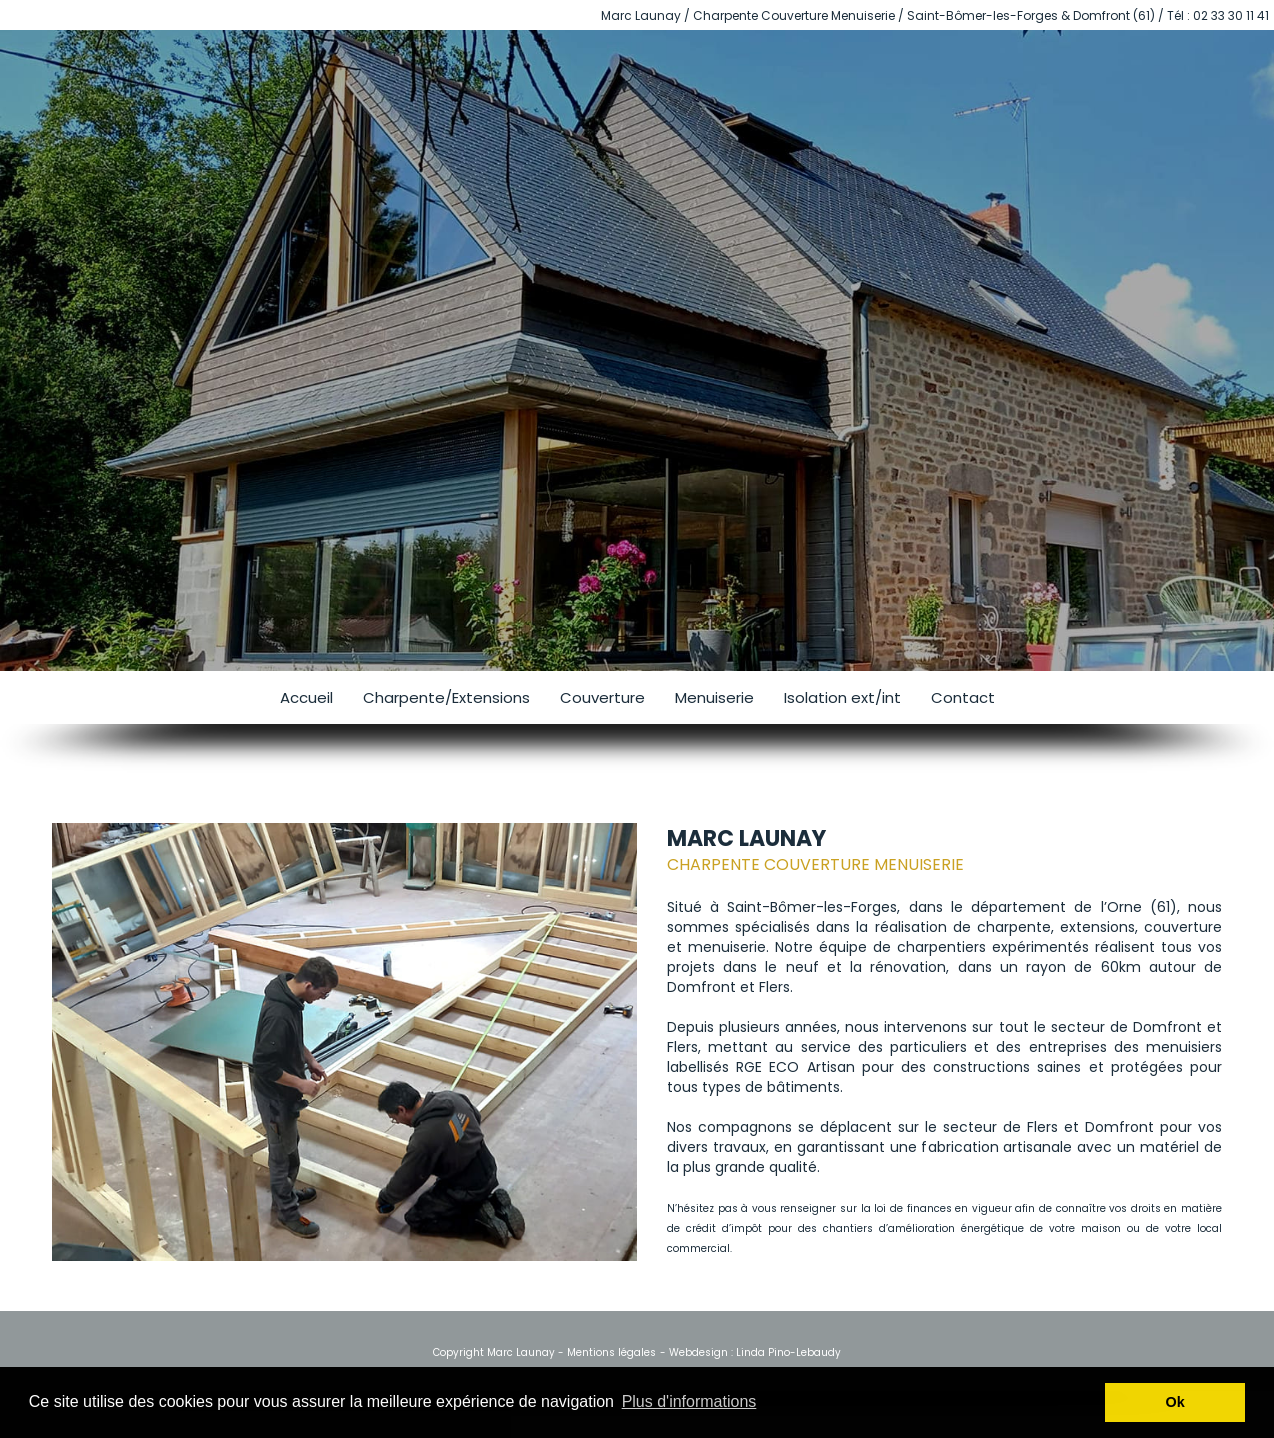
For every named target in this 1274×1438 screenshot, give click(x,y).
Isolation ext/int (842, 697)
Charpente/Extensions (446, 697)
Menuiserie (714, 697)
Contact (963, 697)
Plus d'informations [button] (689, 1401)
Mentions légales (611, 1352)
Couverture (602, 697)
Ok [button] (1175, 1402)
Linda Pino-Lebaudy (788, 1352)
